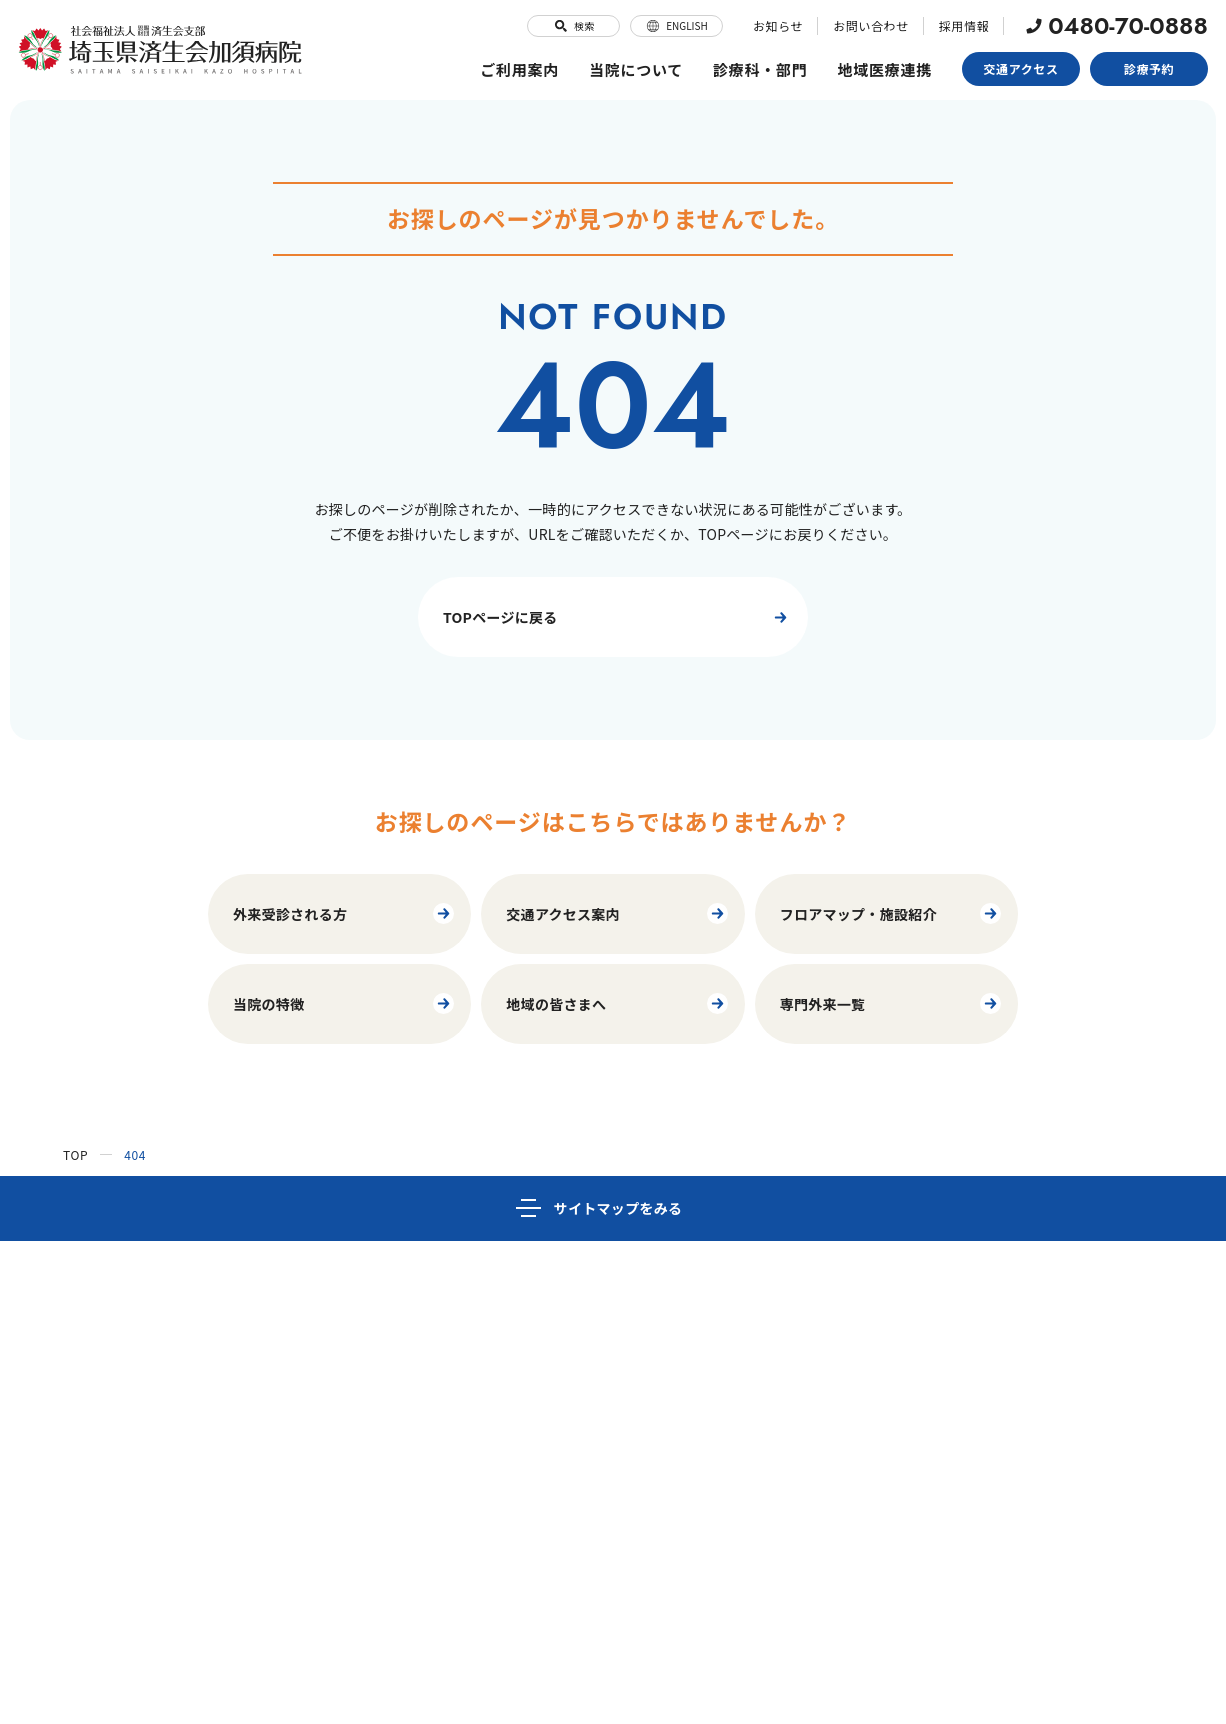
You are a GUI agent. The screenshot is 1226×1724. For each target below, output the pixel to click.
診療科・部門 (760, 69)
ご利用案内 (519, 69)
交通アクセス (1021, 68)
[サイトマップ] (613, 1208)
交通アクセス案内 (617, 913)
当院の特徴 (344, 1003)
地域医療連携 (885, 69)
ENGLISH (676, 26)
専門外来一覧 (891, 1003)
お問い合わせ (871, 25)
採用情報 (964, 25)
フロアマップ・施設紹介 (891, 913)
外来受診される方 (344, 913)
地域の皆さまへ (617, 1003)
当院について (636, 69)
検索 (573, 26)
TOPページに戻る (618, 617)
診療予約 (1149, 68)
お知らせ (778, 25)
